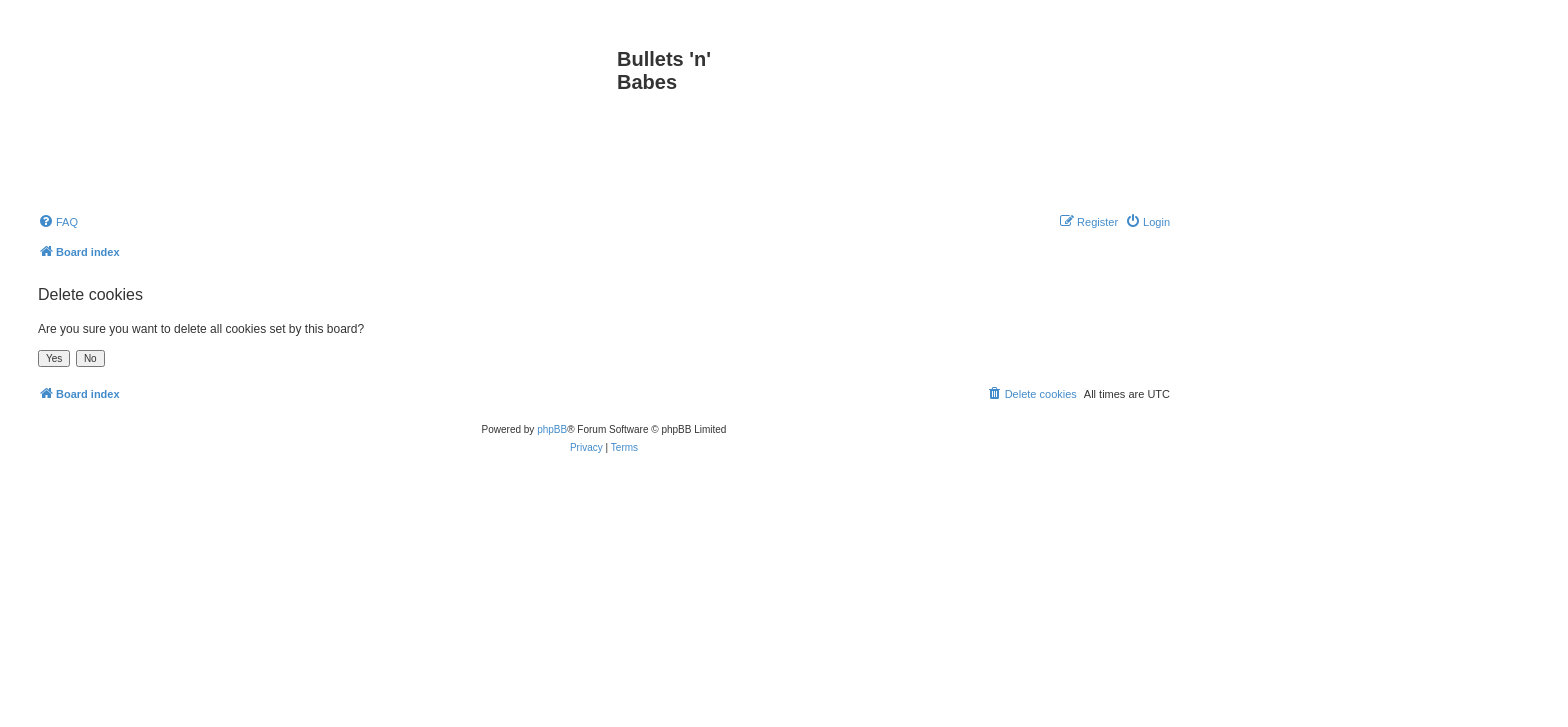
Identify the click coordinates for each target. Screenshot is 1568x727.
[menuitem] (58, 222)
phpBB (552, 429)
